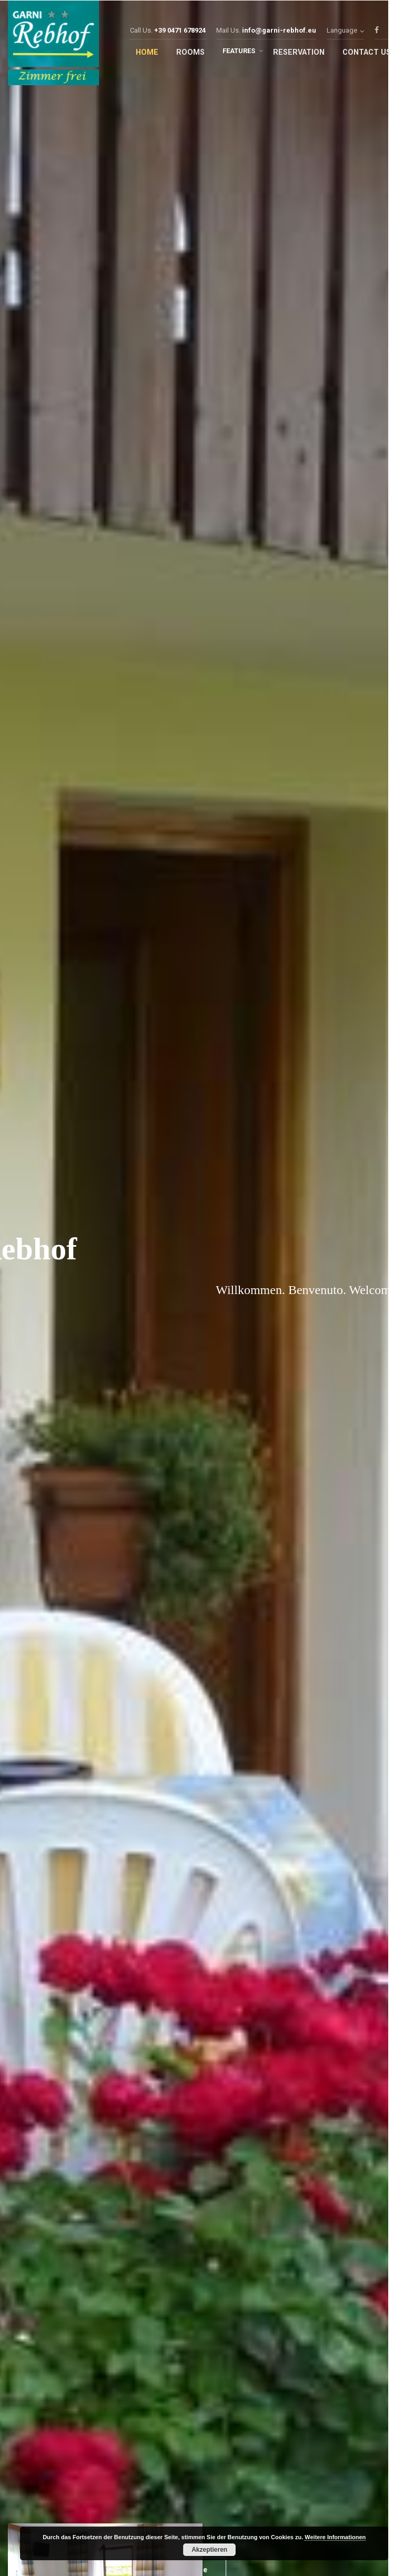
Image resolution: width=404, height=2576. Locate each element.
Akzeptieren (209, 2549)
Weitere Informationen (335, 2537)
